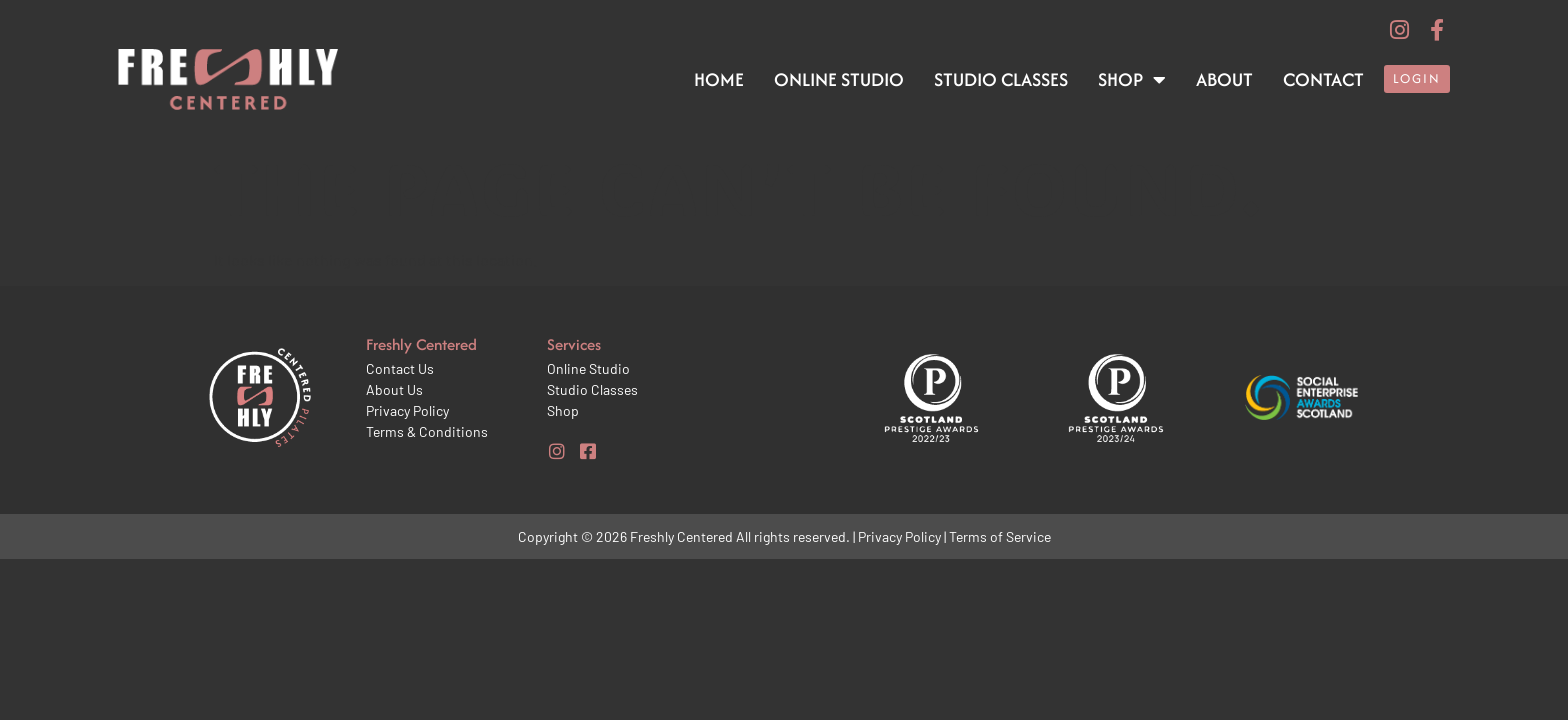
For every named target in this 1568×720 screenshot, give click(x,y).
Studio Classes (1001, 79)
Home (719, 79)
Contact (1323, 79)
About (1224, 79)
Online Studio (839, 79)
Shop (1132, 80)
